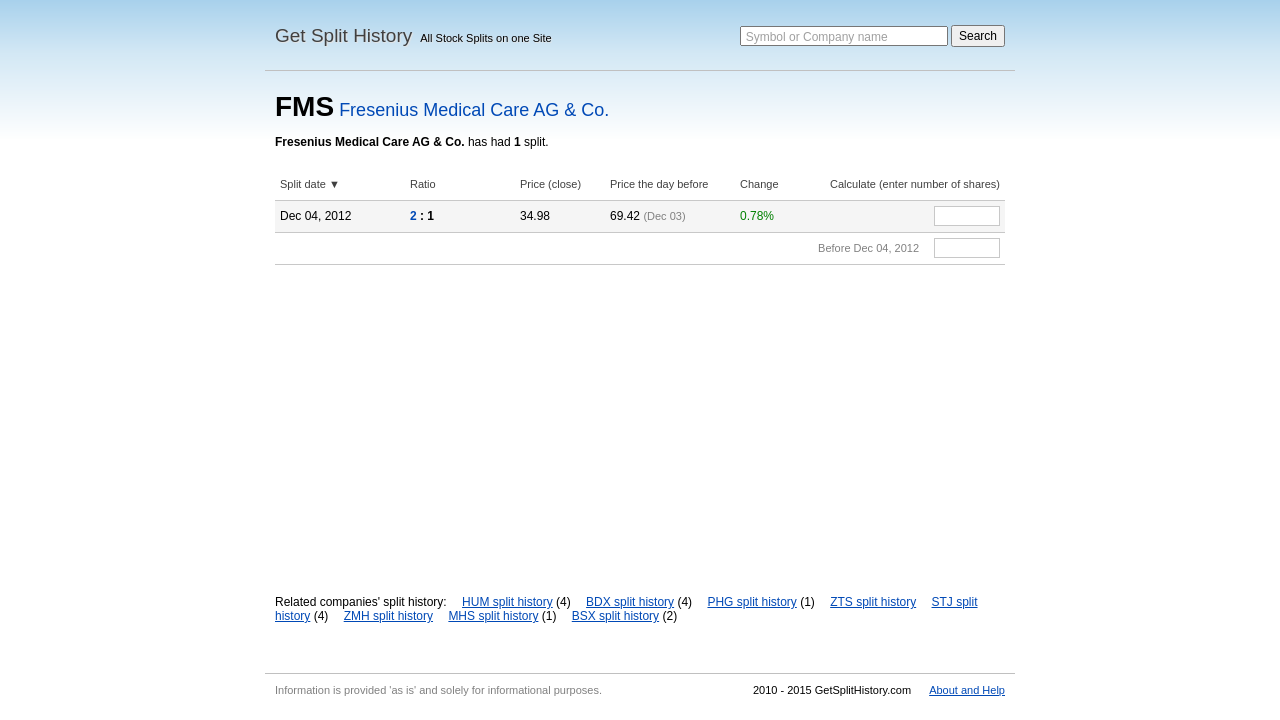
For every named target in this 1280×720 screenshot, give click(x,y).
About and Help (967, 690)
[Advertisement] (640, 415)
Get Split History (343, 35)
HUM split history (507, 602)
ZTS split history (873, 602)
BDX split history (630, 602)
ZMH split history (388, 616)
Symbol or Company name (817, 37)
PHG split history (751, 602)
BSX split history (615, 616)
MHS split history (493, 616)
